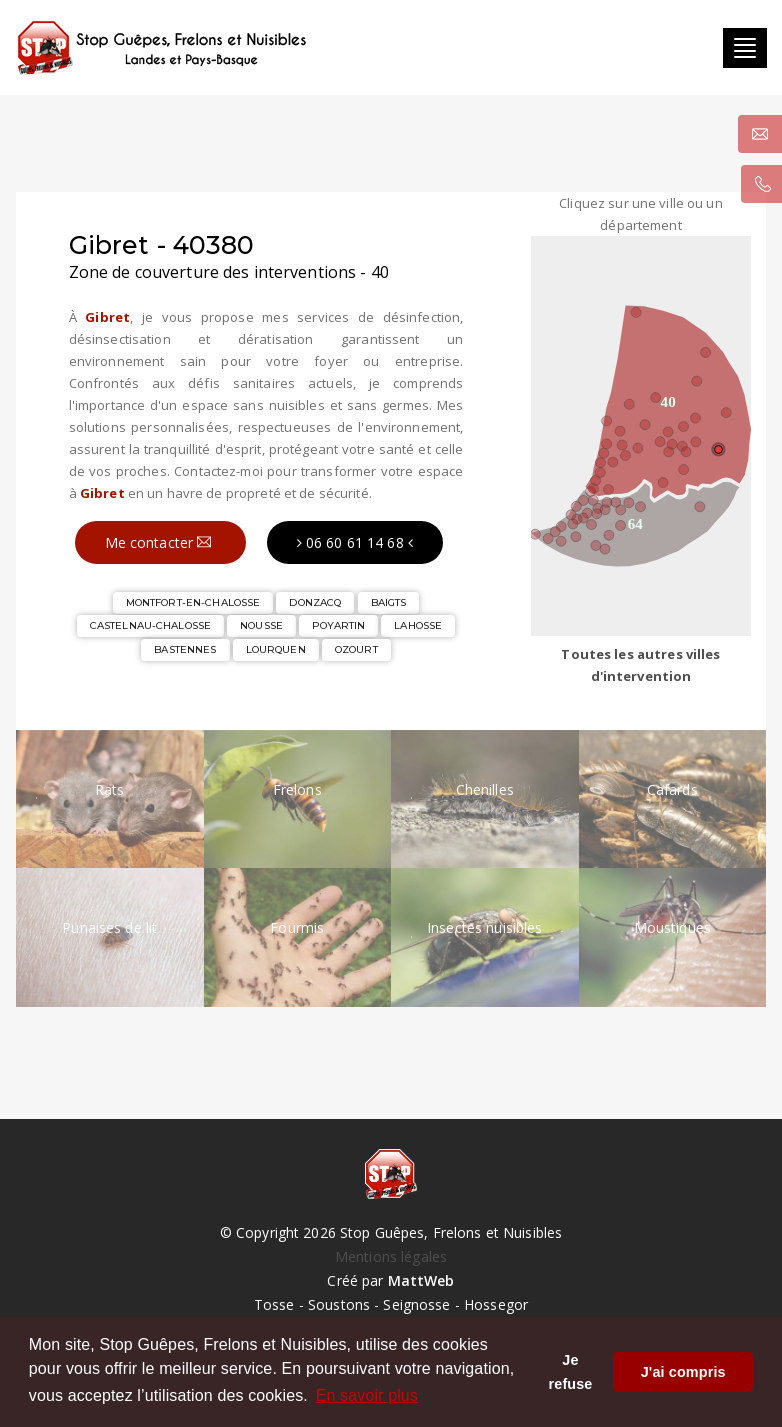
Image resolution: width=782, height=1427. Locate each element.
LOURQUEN (276, 649)
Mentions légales (391, 1256)
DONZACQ (315, 602)
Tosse (274, 1304)
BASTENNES (185, 649)
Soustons (339, 1304)
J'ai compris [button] (683, 1372)
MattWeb (421, 1280)
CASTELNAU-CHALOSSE (150, 625)
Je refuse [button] (571, 1372)
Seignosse (416, 1304)
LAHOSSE (418, 625)
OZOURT (356, 649)
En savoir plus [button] (367, 1395)
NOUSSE (261, 625)
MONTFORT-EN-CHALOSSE (193, 602)
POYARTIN (338, 625)
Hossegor (496, 1304)
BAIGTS (389, 602)
